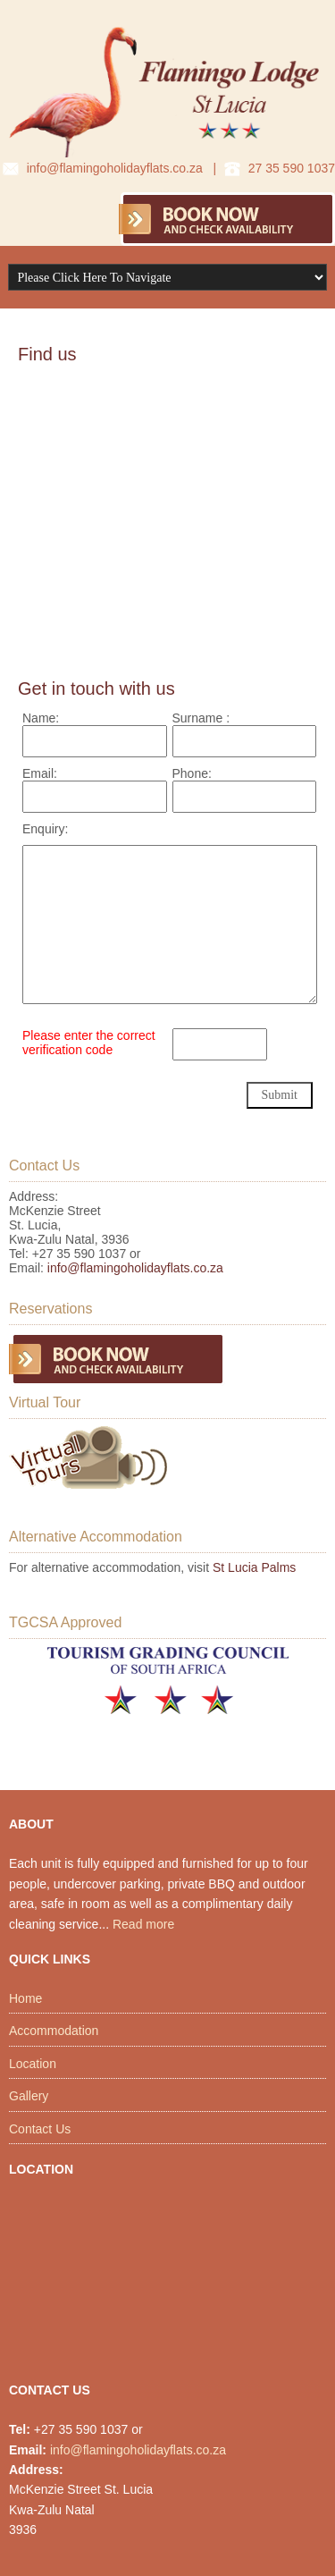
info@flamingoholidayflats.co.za (115, 168)
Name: (40, 718)
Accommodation (53, 2030)
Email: (39, 773)
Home (25, 1998)
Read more (143, 1924)
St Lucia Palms (254, 1567)
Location (32, 2064)
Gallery (28, 2096)
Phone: (192, 773)
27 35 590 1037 (291, 168)
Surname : (201, 718)
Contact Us (40, 2129)
